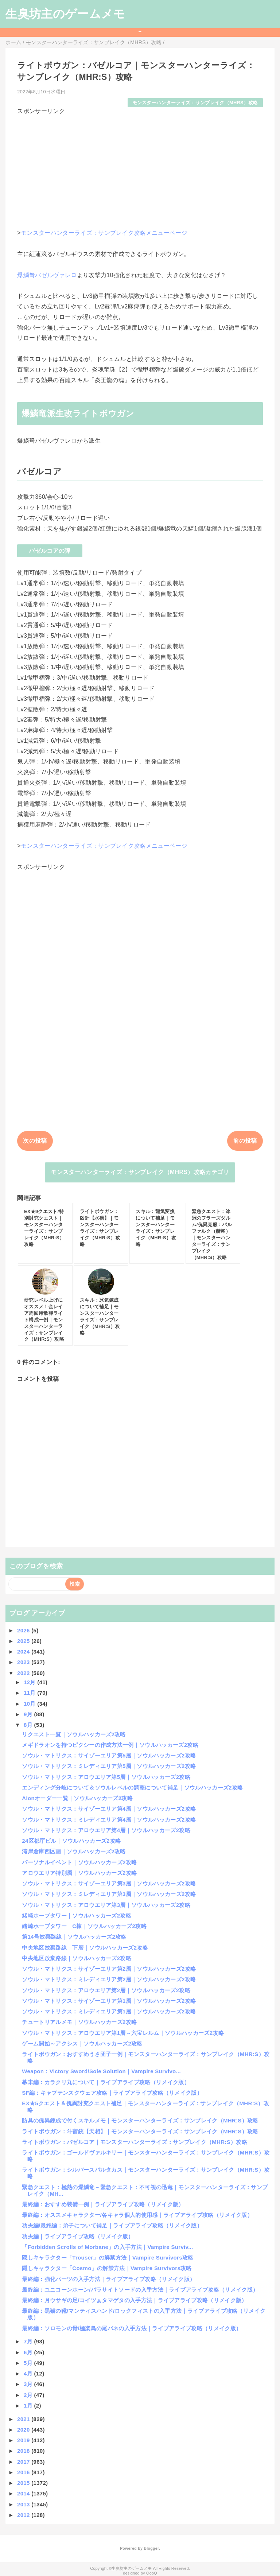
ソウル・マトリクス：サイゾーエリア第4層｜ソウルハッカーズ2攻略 (109, 1809)
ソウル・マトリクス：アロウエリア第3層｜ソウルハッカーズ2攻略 (106, 1905)
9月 (29, 1714)
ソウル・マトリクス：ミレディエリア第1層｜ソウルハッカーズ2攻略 (109, 2011)
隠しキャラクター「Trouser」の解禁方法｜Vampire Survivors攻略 (107, 2257)
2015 (24, 2483)
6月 (29, 2352)
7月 (29, 2341)
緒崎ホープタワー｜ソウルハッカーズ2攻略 (76, 1915)
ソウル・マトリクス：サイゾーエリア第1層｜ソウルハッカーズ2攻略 (109, 2001)
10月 (30, 1704)
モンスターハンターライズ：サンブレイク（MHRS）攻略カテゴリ (140, 1172)
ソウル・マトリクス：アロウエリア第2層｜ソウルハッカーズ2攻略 (106, 1990)
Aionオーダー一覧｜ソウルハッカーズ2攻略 (77, 1798)
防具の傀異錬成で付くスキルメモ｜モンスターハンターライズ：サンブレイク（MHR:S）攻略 (140, 2120)
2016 (24, 2472)
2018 (24, 2451)
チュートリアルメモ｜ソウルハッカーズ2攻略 (79, 2022)
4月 (29, 2373)
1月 (29, 2405)
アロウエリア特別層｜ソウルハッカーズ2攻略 (79, 1873)
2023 (24, 1662)
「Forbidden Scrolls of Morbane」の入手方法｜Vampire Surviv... (107, 2247)
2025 (24, 1641)
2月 (29, 2395)
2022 (24, 1673)
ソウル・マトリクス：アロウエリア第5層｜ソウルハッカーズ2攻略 (106, 1777)
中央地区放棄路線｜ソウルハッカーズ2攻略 (76, 1958)
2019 (24, 2440)
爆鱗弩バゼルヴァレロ (47, 275)
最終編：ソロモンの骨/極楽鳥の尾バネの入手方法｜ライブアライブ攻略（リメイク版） (131, 2328)
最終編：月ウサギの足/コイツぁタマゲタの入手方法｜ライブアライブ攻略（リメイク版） (134, 2300)
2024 (24, 1651)
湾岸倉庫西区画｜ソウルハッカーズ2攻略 (73, 1851)
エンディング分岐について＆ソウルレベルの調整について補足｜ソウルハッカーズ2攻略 (132, 1787)
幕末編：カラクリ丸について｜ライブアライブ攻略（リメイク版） (106, 2082)
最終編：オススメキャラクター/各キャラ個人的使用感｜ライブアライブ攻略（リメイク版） (137, 2215)
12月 (30, 1682)
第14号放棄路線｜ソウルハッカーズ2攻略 (74, 1937)
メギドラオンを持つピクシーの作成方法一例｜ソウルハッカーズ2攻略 (110, 1745)
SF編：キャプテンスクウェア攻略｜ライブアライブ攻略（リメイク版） (112, 2093)
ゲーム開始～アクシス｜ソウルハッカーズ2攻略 (82, 2043)
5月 (29, 2363)
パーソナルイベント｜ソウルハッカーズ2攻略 (79, 1862)
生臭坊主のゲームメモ (65, 13)
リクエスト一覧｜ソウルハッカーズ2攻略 (73, 1734)
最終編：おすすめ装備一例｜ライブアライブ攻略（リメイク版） (103, 2204)
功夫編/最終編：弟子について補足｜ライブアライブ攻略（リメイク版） (112, 2225)
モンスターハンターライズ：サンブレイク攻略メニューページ (104, 233)
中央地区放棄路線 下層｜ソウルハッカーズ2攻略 (85, 1947)
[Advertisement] (139, 167)
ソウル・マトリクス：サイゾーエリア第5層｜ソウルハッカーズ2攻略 (109, 1755)
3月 (29, 2384)
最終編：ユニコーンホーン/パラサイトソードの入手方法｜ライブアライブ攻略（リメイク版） (140, 2289)
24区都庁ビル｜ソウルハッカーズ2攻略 (71, 1841)
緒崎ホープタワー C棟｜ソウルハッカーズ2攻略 (84, 1926)
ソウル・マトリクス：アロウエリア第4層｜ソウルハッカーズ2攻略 (106, 1830)
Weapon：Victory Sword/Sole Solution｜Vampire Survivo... (101, 2071)
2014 (24, 2493)
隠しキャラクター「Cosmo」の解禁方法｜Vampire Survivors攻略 (106, 2268)
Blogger (151, 2548)
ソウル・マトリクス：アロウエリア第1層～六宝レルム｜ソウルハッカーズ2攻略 (123, 2033)
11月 (30, 1693)
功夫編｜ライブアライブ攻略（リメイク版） (77, 2236)
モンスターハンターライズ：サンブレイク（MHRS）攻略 (195, 102)
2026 (24, 1630)
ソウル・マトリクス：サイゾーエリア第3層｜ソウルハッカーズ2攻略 (109, 1883)
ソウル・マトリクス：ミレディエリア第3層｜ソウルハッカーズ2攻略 (109, 1894)
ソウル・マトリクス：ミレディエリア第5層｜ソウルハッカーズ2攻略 (109, 1766)
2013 (24, 2504)
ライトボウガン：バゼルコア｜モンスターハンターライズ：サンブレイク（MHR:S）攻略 (134, 2142)
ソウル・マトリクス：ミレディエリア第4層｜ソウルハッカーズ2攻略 (109, 1820)
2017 (24, 2462)
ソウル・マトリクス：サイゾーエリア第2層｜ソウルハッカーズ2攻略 (109, 1969)
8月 (29, 1725)
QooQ (151, 2573)
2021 (24, 2419)
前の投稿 (245, 1141)
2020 (24, 2430)
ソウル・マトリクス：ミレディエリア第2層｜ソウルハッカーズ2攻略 (109, 1979)
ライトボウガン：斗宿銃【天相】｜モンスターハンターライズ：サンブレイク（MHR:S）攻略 (140, 2131)
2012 (24, 2515)
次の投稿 (35, 1141)
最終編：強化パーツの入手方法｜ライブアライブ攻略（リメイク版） (108, 2279)
